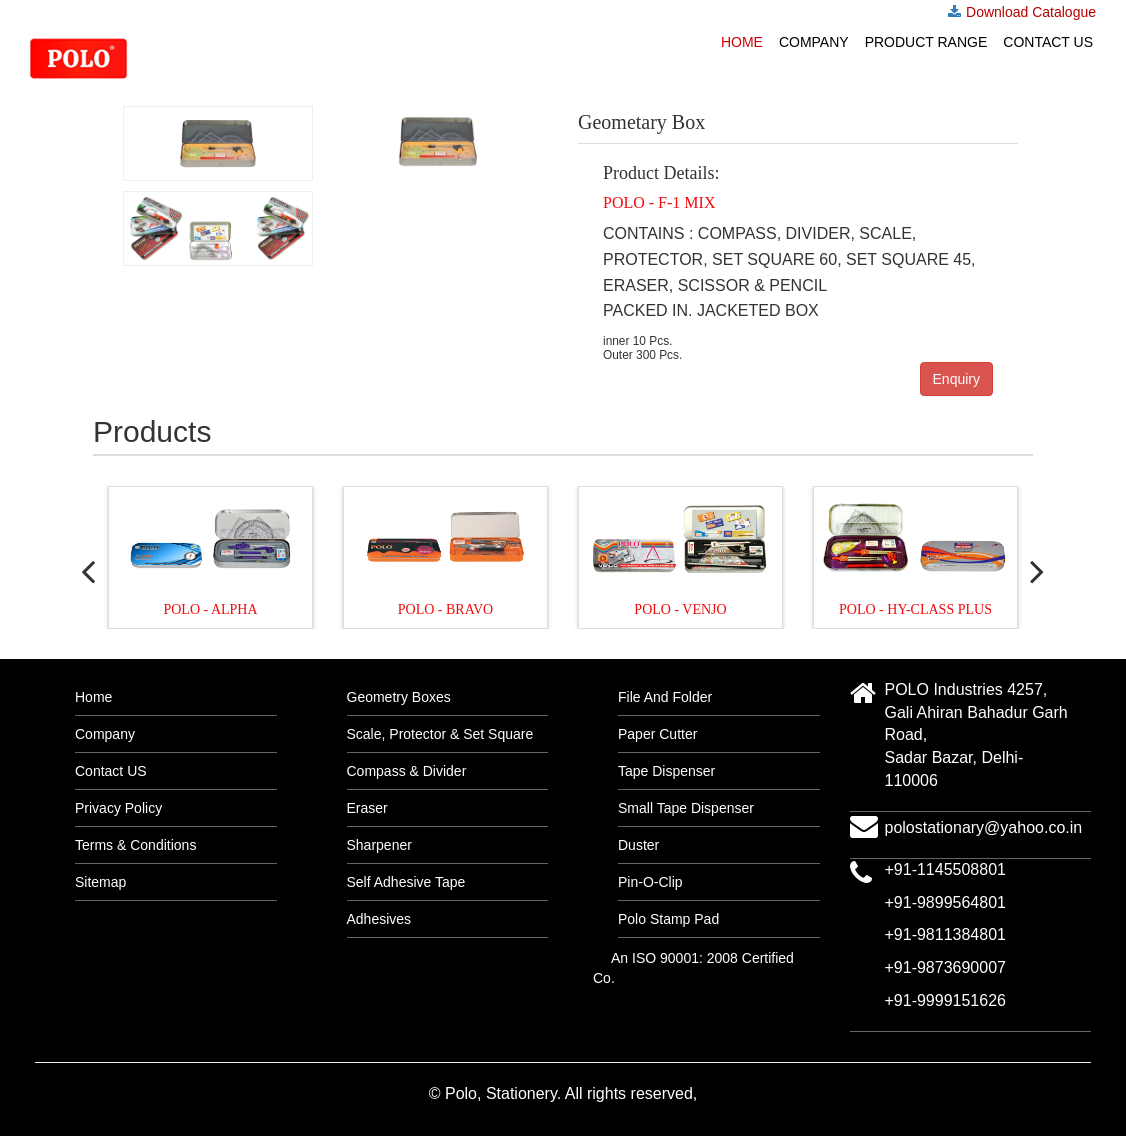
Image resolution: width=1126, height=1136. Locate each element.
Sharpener (379, 845)
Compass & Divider (407, 771)
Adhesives (379, 919)
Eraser (367, 808)
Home (742, 42)
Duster (638, 845)
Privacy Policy (118, 808)
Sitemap (100, 882)
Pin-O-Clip (650, 882)
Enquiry (956, 379)
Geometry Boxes (399, 697)
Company (814, 42)
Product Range (926, 42)
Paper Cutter (657, 734)
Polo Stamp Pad (668, 919)
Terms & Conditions (135, 845)
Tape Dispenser (666, 771)
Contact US (1048, 42)
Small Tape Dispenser (686, 808)
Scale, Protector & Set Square (440, 734)
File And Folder (665, 697)
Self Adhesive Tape (406, 882)
